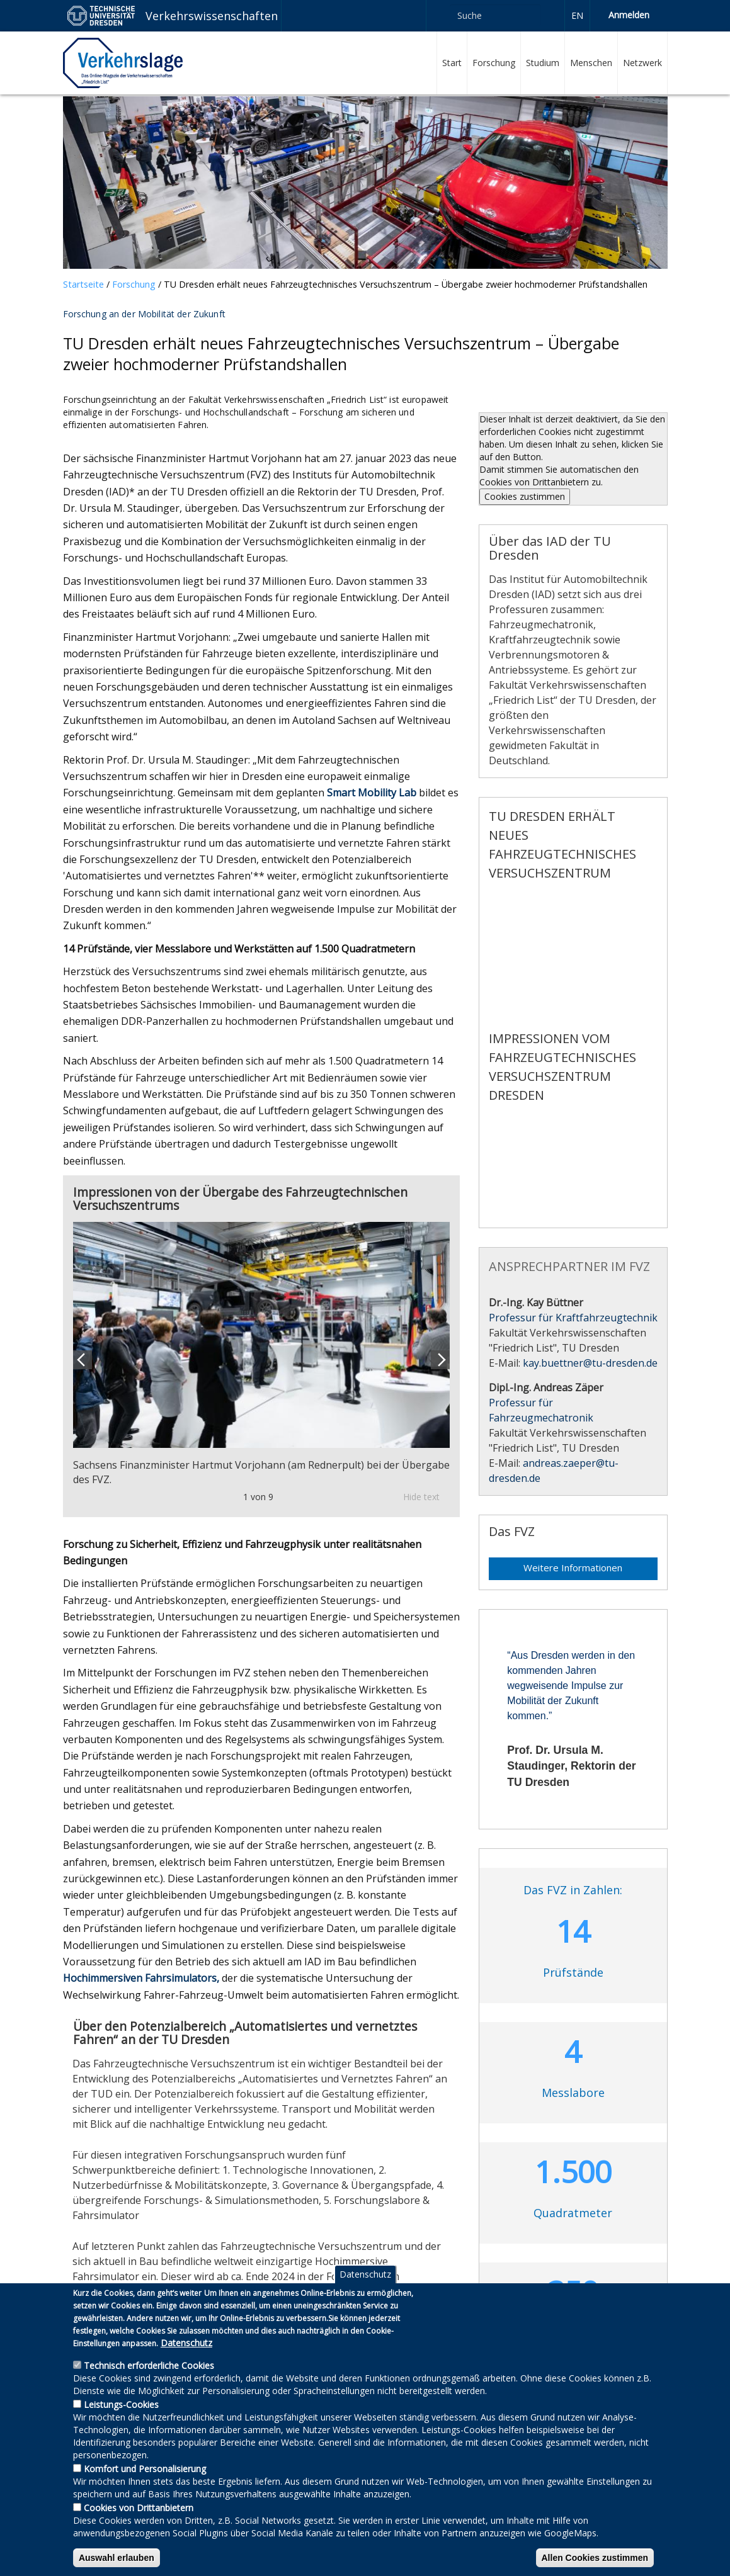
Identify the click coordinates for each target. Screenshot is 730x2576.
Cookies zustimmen (524, 496)
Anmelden (628, 15)
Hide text (421, 1497)
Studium (542, 63)
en (577, 15)
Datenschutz (365, 2274)
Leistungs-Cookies (121, 2404)
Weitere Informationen (572, 1567)
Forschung (493, 63)
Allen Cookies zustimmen (595, 2558)
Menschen (591, 63)
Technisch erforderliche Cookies (149, 2365)
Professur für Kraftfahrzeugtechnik (573, 1318)
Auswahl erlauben (116, 2558)
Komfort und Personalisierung (145, 2469)
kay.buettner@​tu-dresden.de (590, 1363)
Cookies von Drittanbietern (138, 2508)
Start (452, 63)
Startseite (83, 284)
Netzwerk (642, 63)
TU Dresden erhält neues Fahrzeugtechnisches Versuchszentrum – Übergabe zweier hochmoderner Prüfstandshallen (405, 284)
